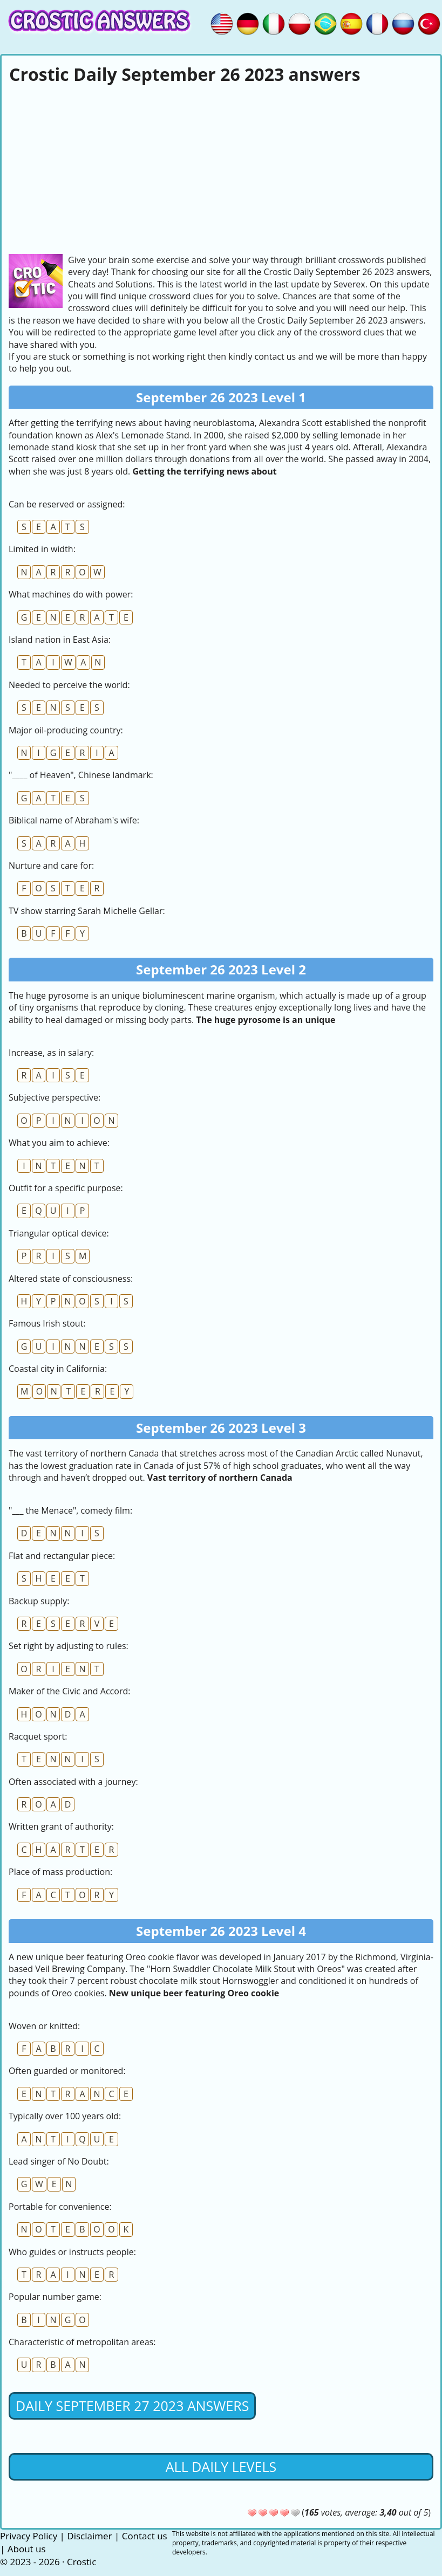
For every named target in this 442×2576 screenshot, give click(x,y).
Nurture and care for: (51, 865)
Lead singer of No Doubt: (59, 2161)
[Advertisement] (221, 167)
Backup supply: (39, 1601)
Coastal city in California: (58, 1369)
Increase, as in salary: (51, 1053)
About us (27, 2549)
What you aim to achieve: (59, 1143)
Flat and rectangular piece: (62, 1556)
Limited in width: (42, 549)
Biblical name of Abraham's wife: (74, 820)
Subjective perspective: (54, 1097)
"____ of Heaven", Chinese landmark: (81, 775)
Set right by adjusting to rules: (68, 1646)
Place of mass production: (60, 1872)
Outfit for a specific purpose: (66, 1188)
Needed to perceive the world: (69, 685)
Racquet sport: (38, 1736)
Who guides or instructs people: (72, 2252)
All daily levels (221, 2466)
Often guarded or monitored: (67, 2071)
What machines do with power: (71, 594)
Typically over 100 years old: (65, 2116)
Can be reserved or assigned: (67, 504)
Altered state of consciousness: (71, 1278)
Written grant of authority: (61, 1826)
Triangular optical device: (59, 1233)
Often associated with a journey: (73, 1782)
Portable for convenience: (60, 2207)
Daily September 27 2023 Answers (132, 2405)
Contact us (144, 2536)
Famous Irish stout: (47, 1323)
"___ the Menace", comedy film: (70, 1510)
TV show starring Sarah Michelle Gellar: (87, 911)
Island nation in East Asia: (60, 639)
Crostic (81, 2562)
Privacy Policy (28, 2536)
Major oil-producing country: (66, 730)
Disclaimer (89, 2536)
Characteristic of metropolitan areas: (82, 2342)
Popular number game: (55, 2297)
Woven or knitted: (44, 2026)
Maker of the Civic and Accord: (69, 1691)
